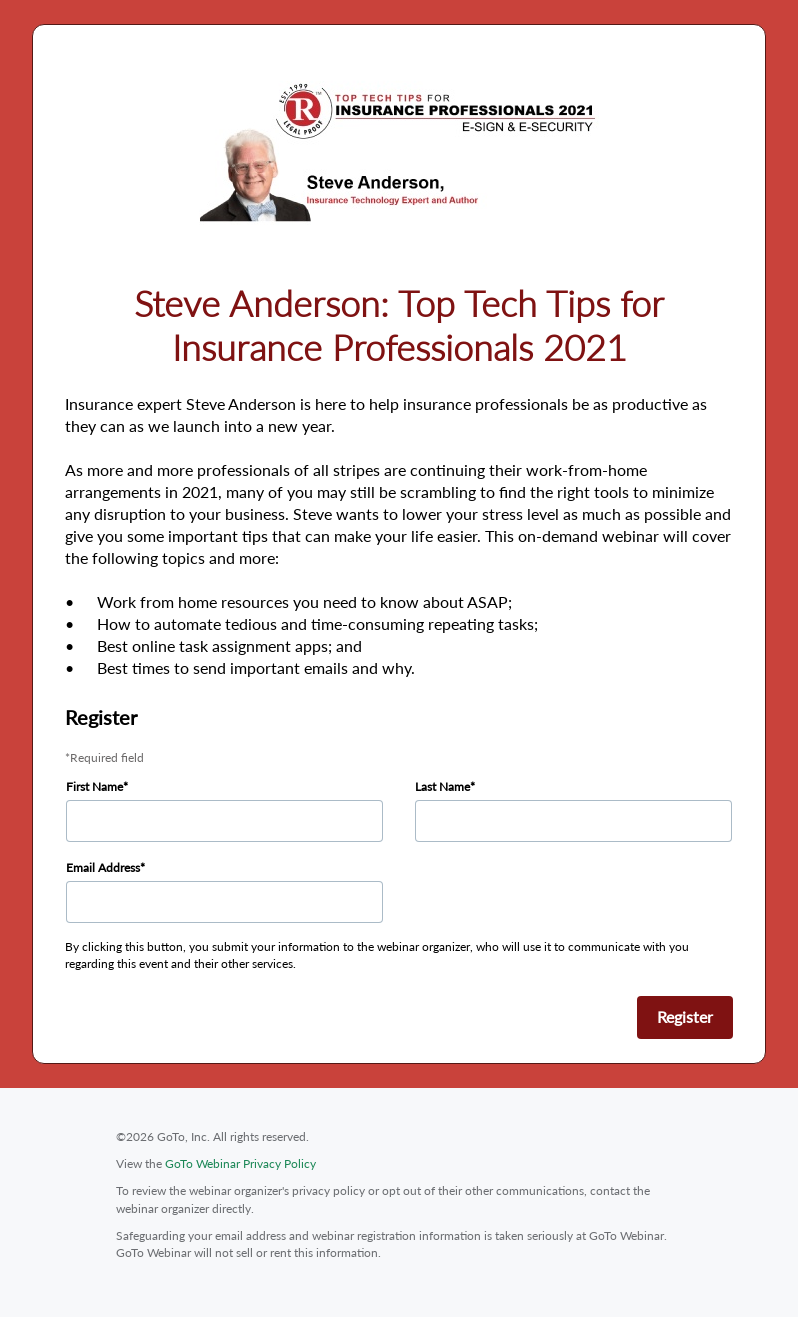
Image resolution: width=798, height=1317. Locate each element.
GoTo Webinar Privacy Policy (240, 1163)
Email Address (103, 867)
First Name (94, 786)
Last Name (442, 786)
